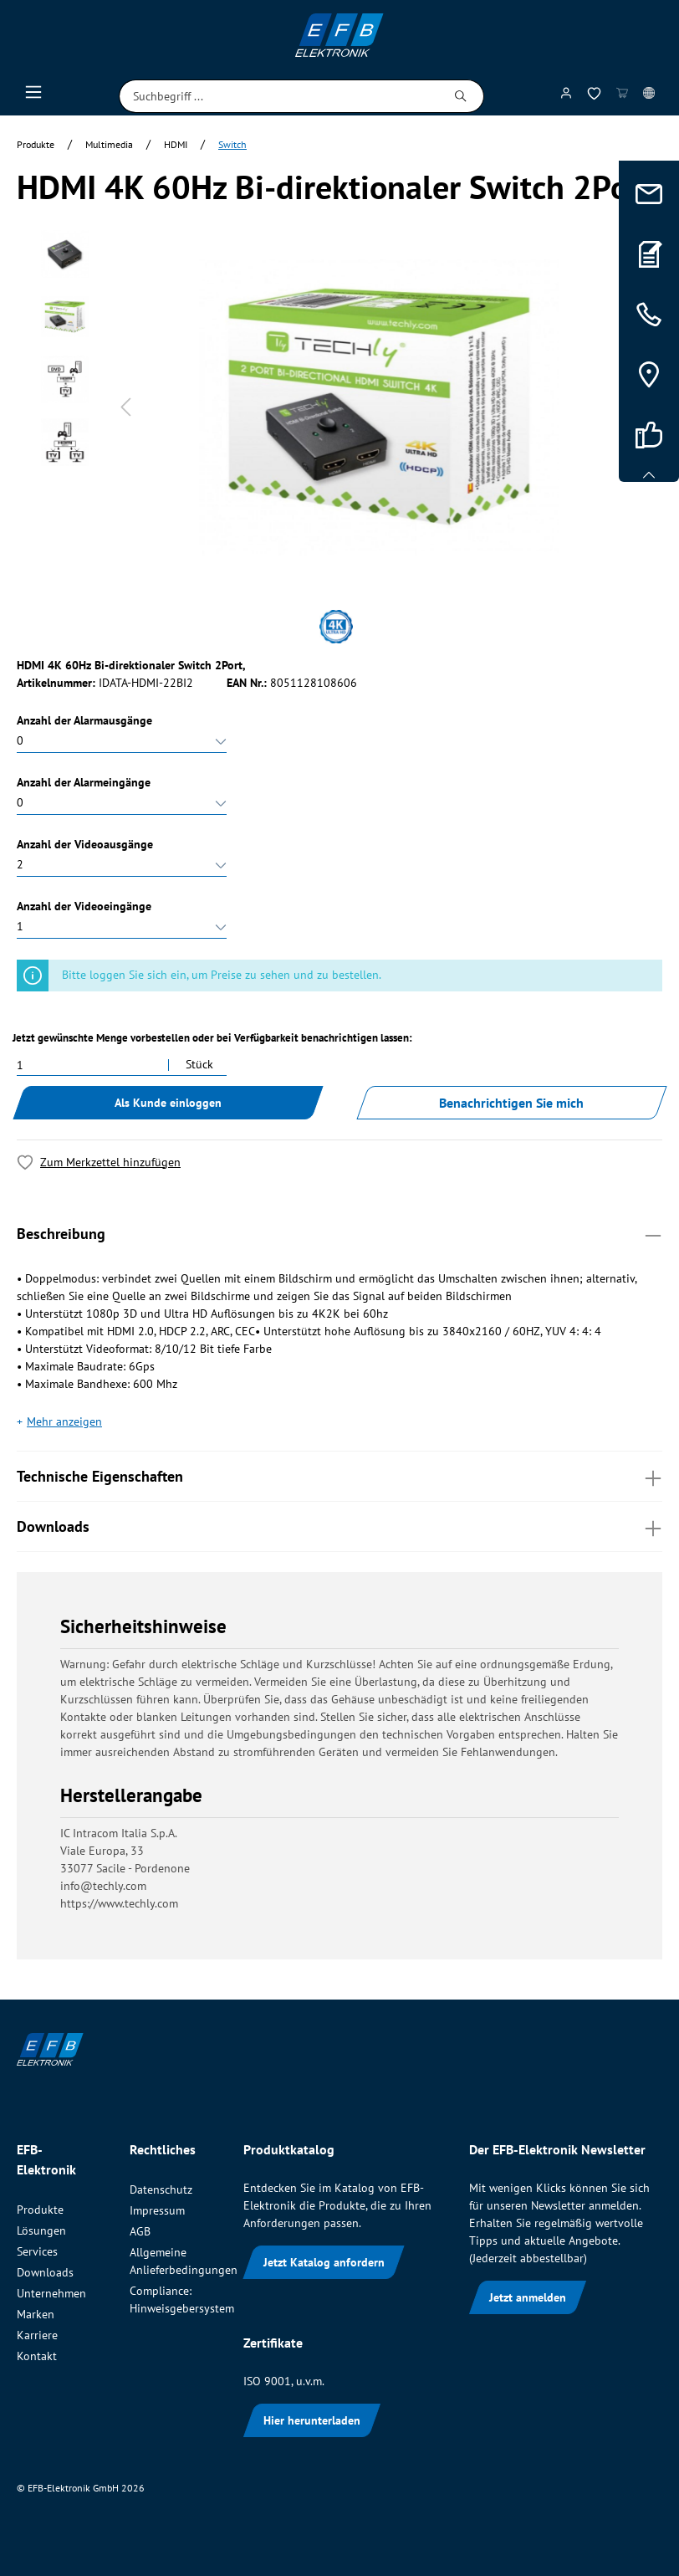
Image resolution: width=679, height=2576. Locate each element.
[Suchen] (461, 96)
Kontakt (37, 2355)
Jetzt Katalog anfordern (324, 2262)
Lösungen (41, 2230)
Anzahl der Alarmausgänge (84, 720)
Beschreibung (339, 1232)
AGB (140, 2231)
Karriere (37, 2335)
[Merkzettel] (594, 96)
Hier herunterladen (311, 2420)
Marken (35, 2314)
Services (37, 2251)
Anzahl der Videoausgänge (85, 844)
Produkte (40, 2209)
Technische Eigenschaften (339, 1475)
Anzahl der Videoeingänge (84, 906)
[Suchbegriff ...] (279, 96)
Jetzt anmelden (527, 2297)
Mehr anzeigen (64, 1421)
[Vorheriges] (125, 407)
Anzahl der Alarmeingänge (84, 782)
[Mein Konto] (566, 96)
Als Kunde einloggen (168, 1102)
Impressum (157, 2210)
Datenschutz (161, 2189)
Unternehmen (51, 2293)
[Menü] (33, 96)
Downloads (339, 1525)
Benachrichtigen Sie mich (511, 1102)
